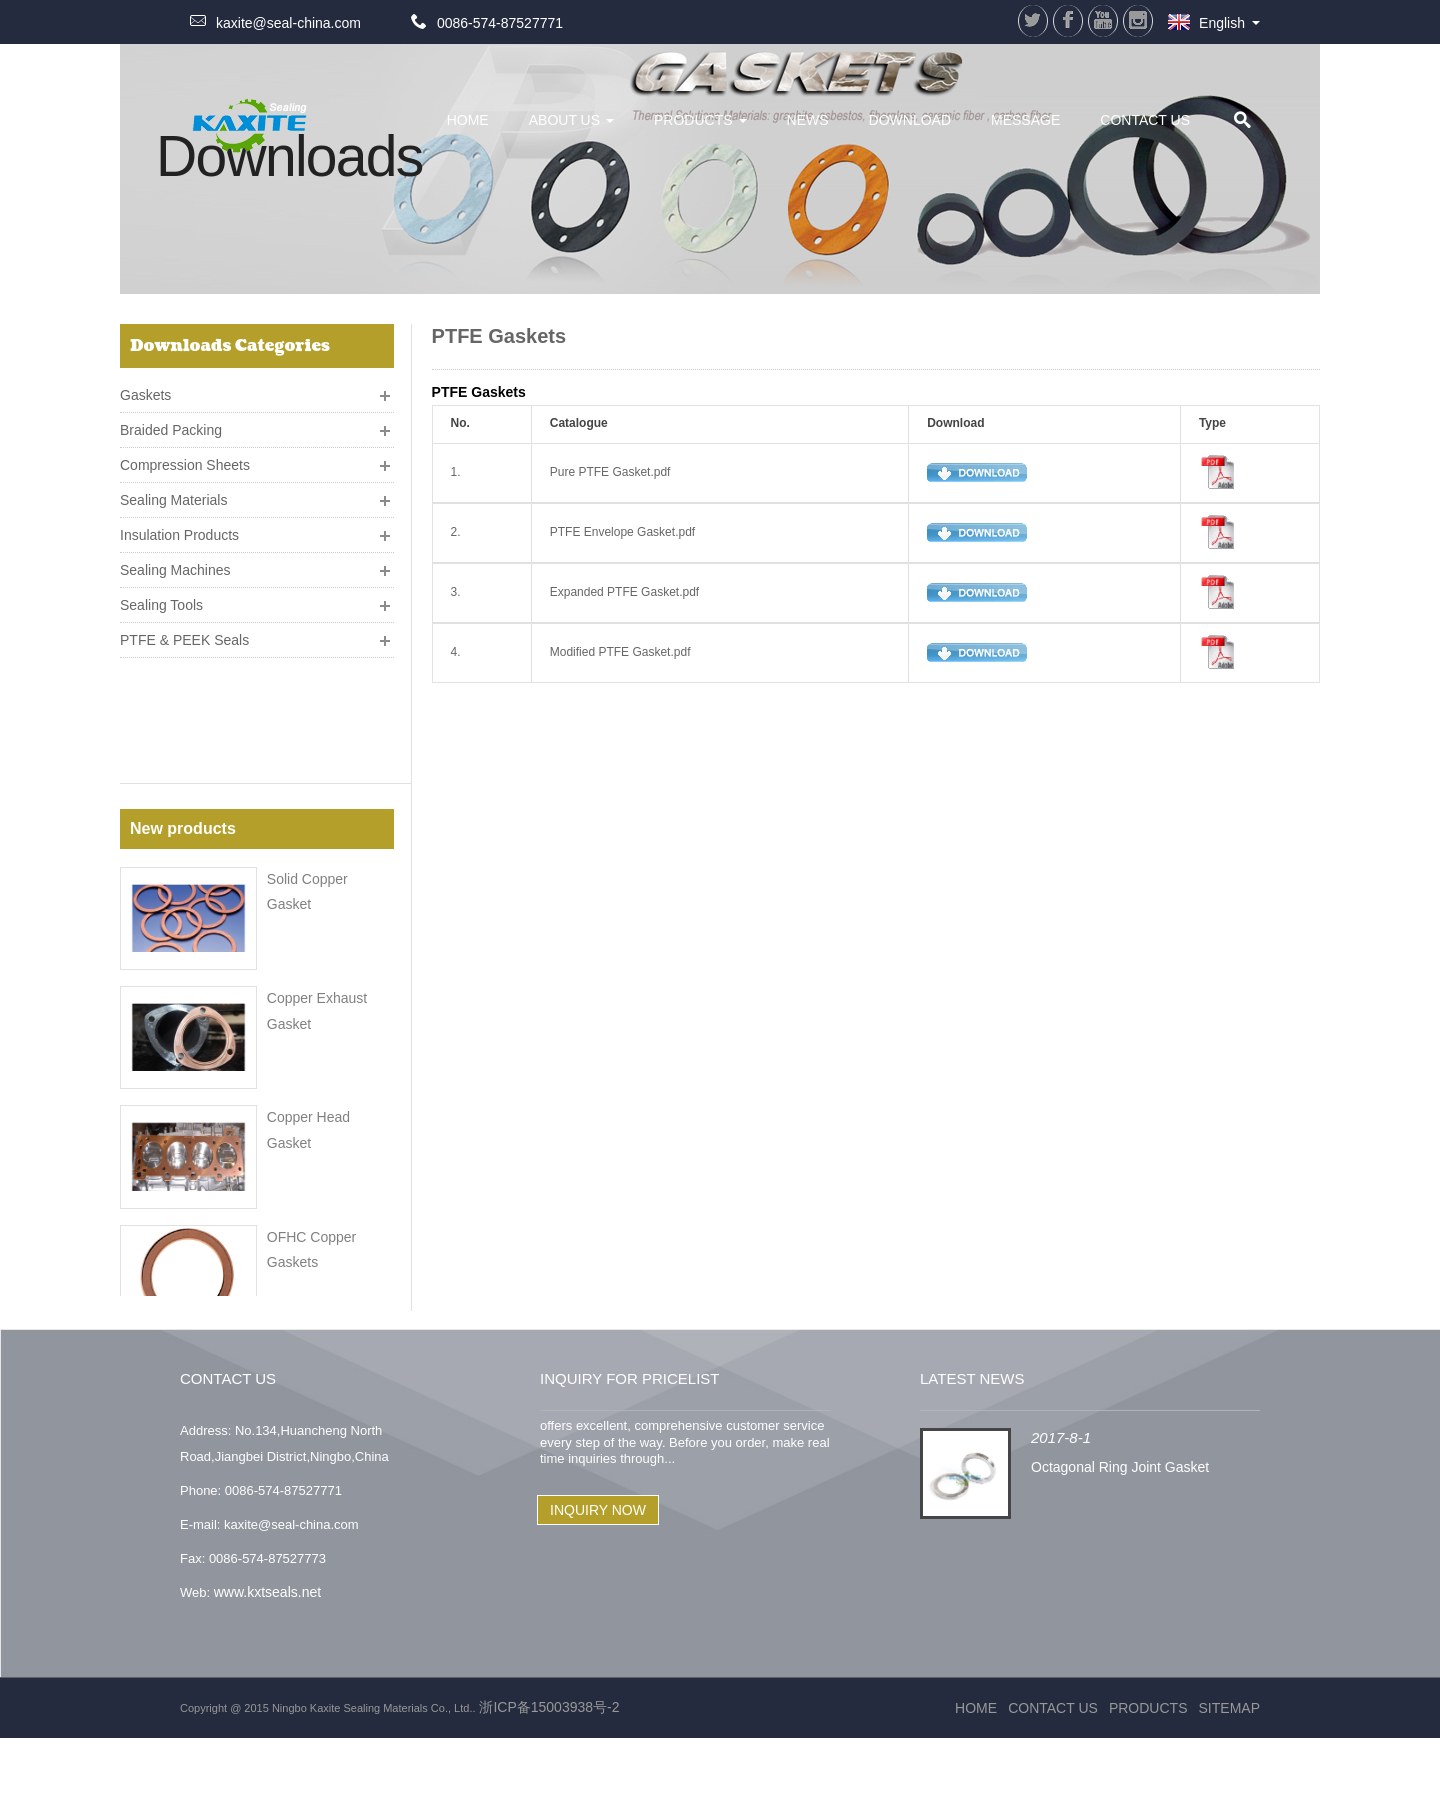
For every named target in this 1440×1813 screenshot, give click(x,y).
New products (183, 710)
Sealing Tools (161, 597)
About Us (571, 120)
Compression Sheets (185, 457)
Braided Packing (171, 422)
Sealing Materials (173, 492)
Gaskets (145, 387)
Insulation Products (179, 527)
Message (1025, 120)
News (808, 120)
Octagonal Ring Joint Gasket (1120, 1543)
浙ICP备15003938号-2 (548, 1782)
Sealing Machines (175, 562)
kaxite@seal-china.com (288, 23)
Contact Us (1145, 120)
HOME (468, 120)
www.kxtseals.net (267, 1667)
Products (700, 120)
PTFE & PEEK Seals (184, 632)
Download (910, 120)
